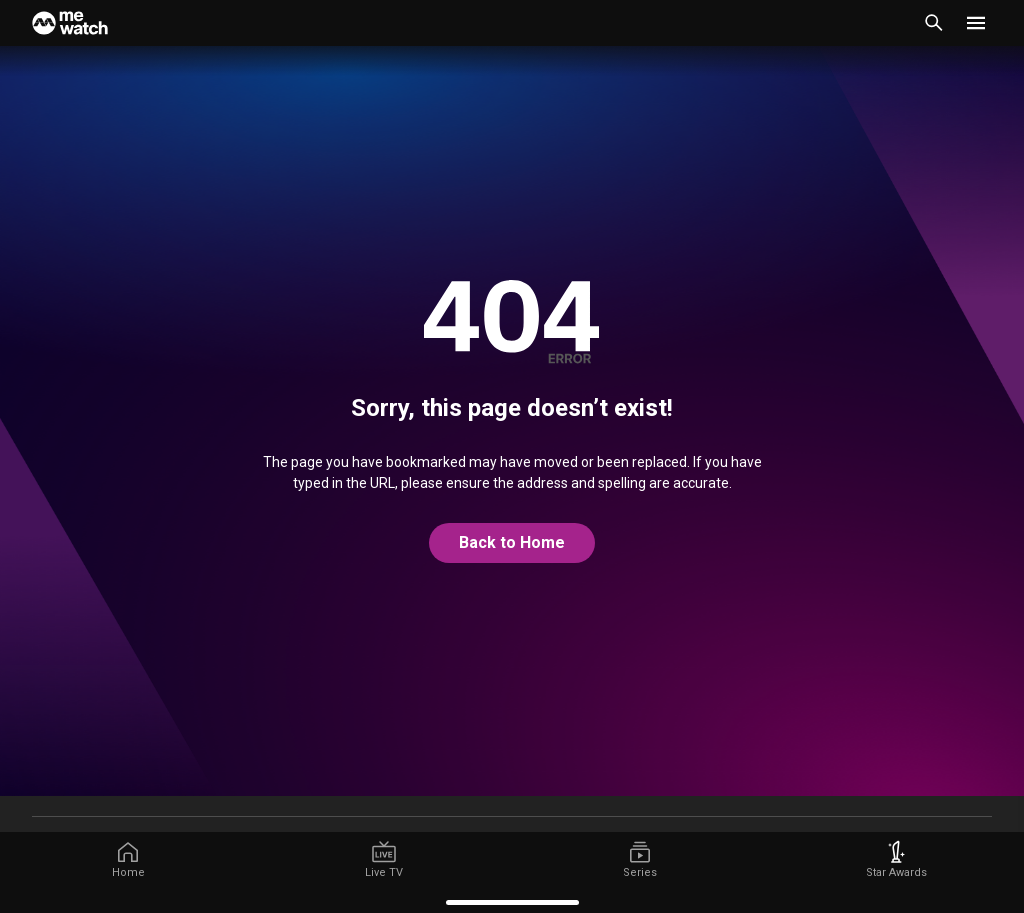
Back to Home (512, 542)
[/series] (640, 860)
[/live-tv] (384, 860)
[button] (976, 23)
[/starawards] (896, 860)
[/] (128, 860)
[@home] (512, 543)
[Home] (70, 23)
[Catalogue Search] (934, 23)
